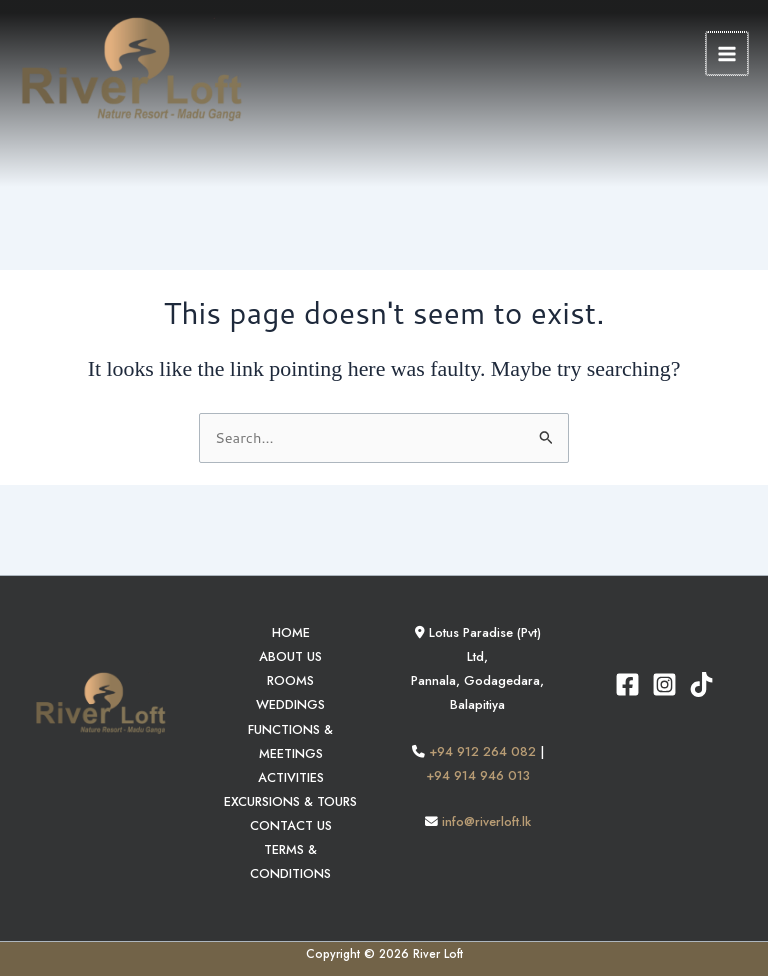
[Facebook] (627, 684)
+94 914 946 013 (478, 775)
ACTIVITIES (291, 777)
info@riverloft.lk (486, 821)
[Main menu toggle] (728, 57)
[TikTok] (701, 684)
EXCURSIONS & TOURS (290, 801)
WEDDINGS (290, 704)
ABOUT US (290, 656)
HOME (291, 632)
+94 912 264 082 (482, 751)
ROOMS (290, 680)
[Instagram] (664, 684)
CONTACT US (291, 825)
